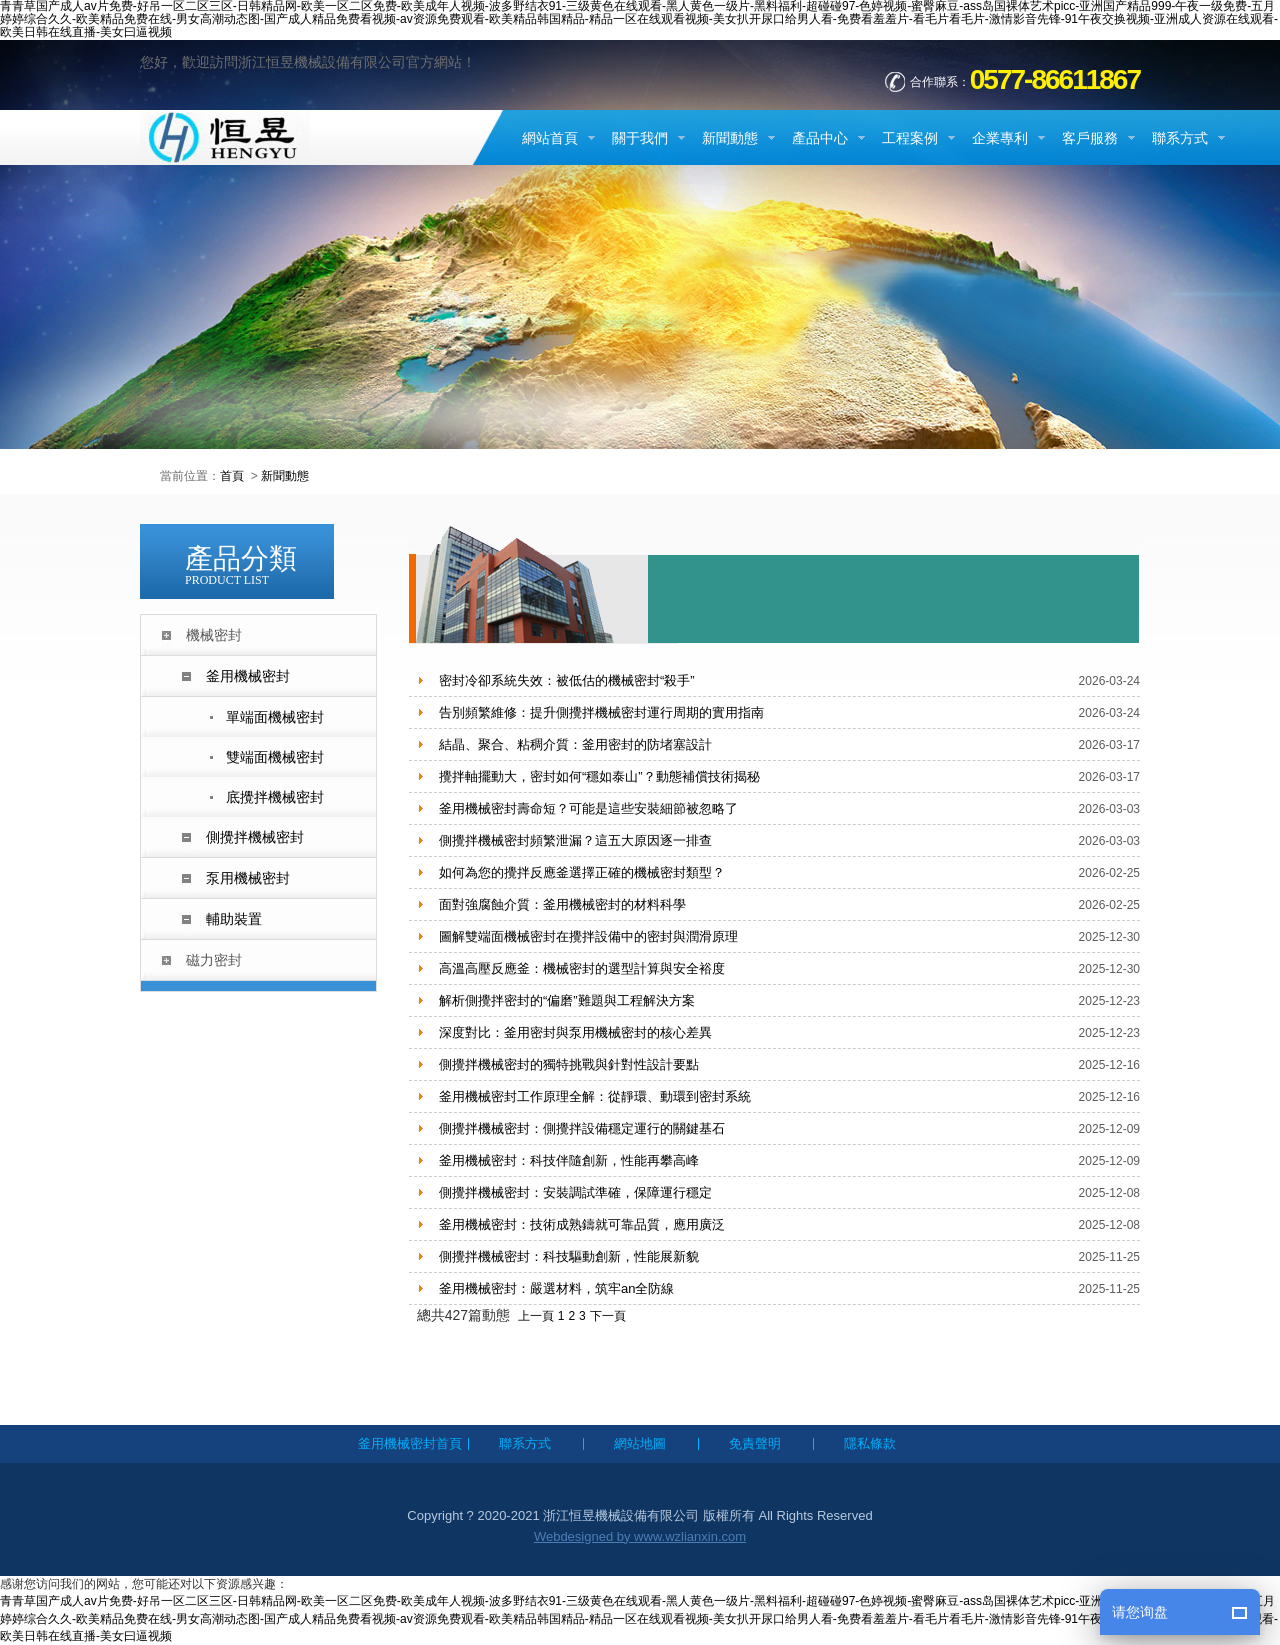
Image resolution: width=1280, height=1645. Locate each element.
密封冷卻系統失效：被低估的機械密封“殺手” (567, 680)
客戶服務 (1090, 138)
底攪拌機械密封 (275, 797)
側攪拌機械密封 (255, 837)
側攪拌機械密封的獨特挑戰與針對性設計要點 (569, 1064)
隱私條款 (870, 1443)
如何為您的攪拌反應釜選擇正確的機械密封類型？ (582, 872)
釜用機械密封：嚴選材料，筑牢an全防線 (556, 1288)
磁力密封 (214, 960)
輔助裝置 (234, 919)
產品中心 (820, 138)
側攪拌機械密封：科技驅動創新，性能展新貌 (569, 1256)
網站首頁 (550, 138)
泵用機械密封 (248, 878)
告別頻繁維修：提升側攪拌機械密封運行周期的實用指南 (601, 712)
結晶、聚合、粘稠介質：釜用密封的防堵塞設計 (575, 744)
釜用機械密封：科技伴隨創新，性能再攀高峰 (569, 1160)
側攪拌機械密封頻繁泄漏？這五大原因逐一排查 (575, 840)
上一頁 (536, 1316)
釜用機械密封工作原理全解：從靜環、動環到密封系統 (595, 1096)
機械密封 (214, 635)
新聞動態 (730, 138)
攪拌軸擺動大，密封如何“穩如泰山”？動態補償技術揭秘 (599, 776)
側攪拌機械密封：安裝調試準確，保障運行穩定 (575, 1192)
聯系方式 (1180, 138)
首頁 (232, 476)
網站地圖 (640, 1443)
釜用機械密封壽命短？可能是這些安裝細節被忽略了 (588, 808)
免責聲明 (755, 1443)
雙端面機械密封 (275, 757)
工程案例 (910, 138)
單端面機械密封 (275, 717)
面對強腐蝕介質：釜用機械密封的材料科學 (562, 904)
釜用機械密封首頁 (410, 1443)
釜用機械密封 (248, 676)
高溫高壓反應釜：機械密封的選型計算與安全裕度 (582, 968)
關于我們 (640, 138)
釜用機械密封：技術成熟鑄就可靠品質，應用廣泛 (582, 1224)
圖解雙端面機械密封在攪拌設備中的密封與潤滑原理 (588, 936)
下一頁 (608, 1316)
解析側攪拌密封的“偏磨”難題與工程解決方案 (567, 1000)
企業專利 (1000, 138)
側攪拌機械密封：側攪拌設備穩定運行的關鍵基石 (582, 1128)
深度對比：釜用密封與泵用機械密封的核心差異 (575, 1032)
